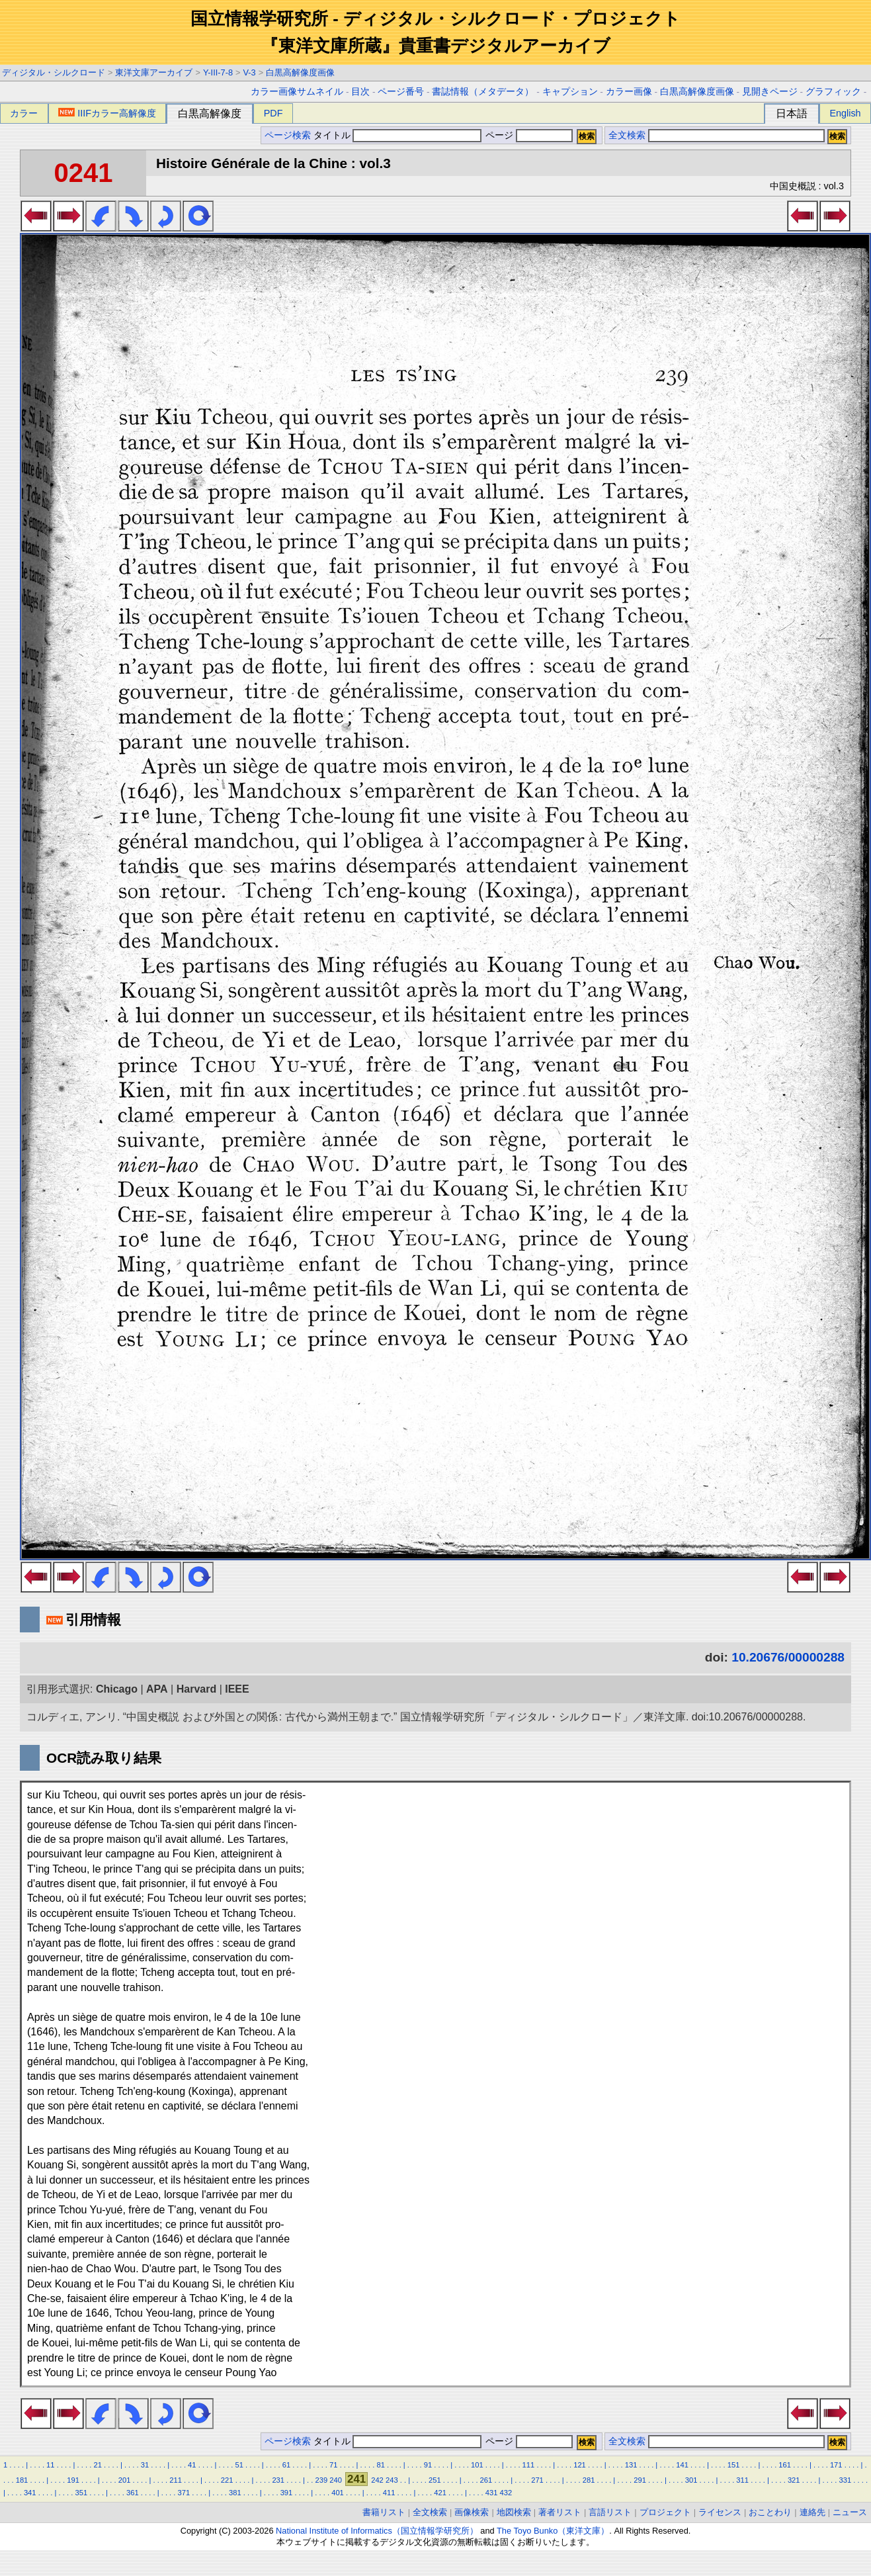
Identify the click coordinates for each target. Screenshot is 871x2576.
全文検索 (626, 135)
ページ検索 (288, 135)
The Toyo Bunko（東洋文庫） (553, 2531)
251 (435, 2480)
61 (286, 2465)
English (844, 113)
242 (377, 2480)
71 (333, 2465)
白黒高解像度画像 (300, 72)
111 (528, 2465)
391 (286, 2493)
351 (81, 2493)
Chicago (117, 1689)
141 (682, 2465)
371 (184, 2493)
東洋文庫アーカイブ (153, 72)
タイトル (397, 135)
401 (337, 2493)
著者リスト (559, 2512)
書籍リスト (383, 2512)
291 (640, 2480)
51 (239, 2465)
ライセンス (719, 2512)
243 (392, 2480)
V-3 (249, 72)
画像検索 (471, 2512)
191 (73, 2480)
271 (537, 2480)
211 (175, 2480)
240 (335, 2480)
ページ (528, 135)
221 (227, 2480)
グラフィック (833, 92)
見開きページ (770, 92)
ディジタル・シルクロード (53, 72)
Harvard (196, 1689)
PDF (273, 113)
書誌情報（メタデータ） (483, 92)
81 (380, 2465)
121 (579, 2465)
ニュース (850, 2512)
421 (440, 2493)
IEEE (237, 1689)
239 (321, 2480)
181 (22, 2480)
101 (477, 2465)
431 (491, 2493)
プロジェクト (665, 2512)
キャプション (570, 92)
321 (794, 2480)
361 (132, 2493)
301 (691, 2480)
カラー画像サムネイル (297, 92)
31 (145, 2465)
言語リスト (610, 2512)
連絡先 (812, 2512)
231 (278, 2480)
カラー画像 (629, 92)
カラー (24, 113)
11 (50, 2465)
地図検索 (514, 2512)
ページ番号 (401, 92)
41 (192, 2465)
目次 (360, 92)
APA (157, 1689)
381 (235, 2493)
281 (589, 2480)
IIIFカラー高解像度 (107, 113)
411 (389, 2493)
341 (30, 2493)
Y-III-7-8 (218, 72)
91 (428, 2465)
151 (733, 2465)
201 (124, 2480)
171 (836, 2465)
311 (742, 2480)
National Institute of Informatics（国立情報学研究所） (377, 2531)
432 (506, 2493)
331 (845, 2480)
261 (486, 2480)
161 (784, 2465)
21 (97, 2465)
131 (631, 2465)
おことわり (770, 2512)
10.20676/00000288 (788, 1657)
